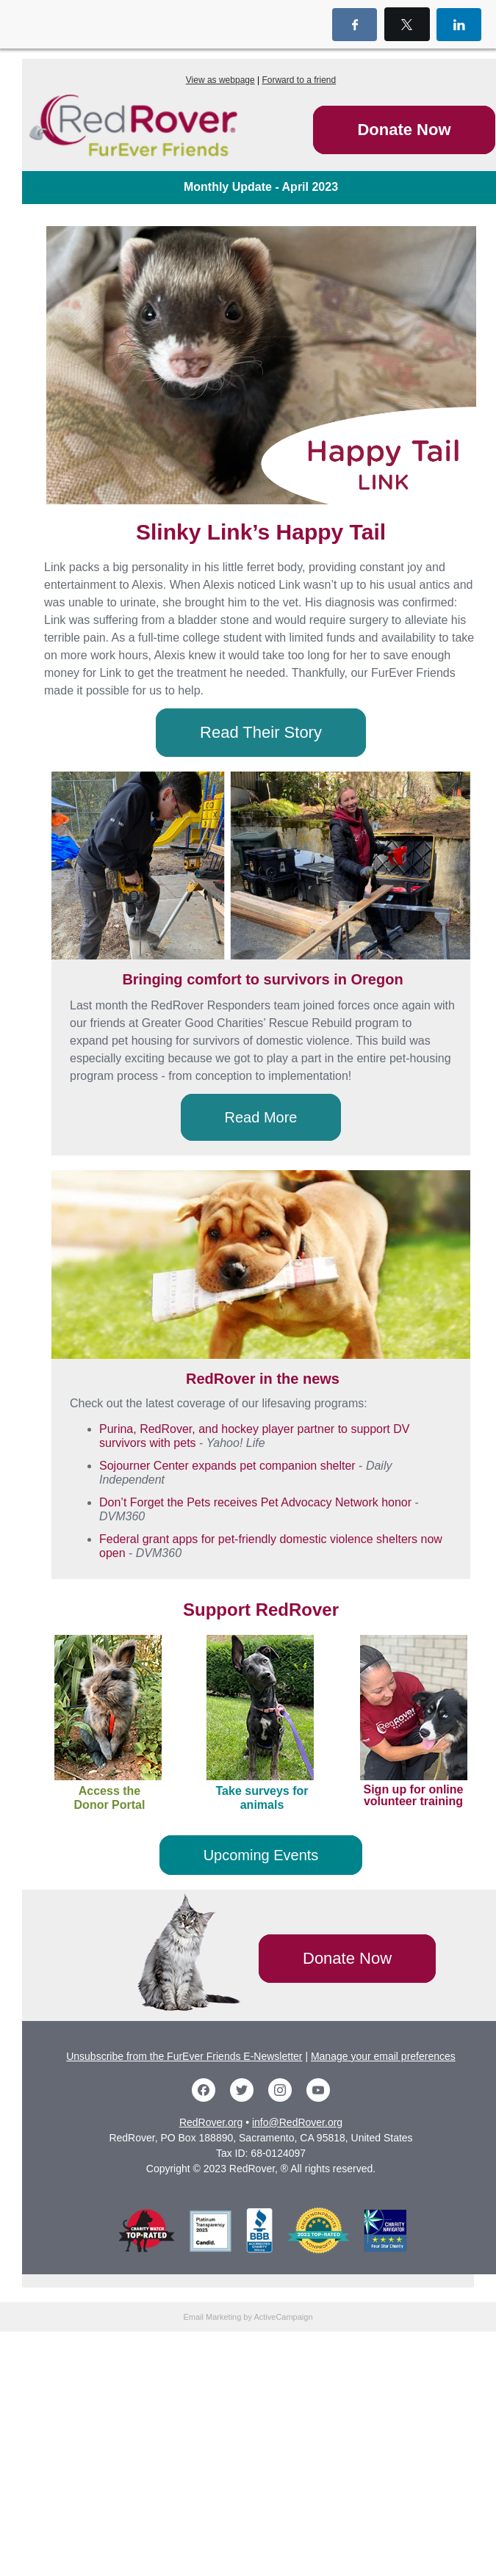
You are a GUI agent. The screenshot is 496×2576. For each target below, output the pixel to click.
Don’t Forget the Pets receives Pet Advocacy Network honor (255, 1502)
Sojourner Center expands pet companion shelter (227, 1465)
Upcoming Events (261, 1855)
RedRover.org (210, 2122)
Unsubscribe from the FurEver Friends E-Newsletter (184, 2056)
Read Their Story (261, 732)
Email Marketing (212, 2316)
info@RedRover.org (297, 2122)
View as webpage (220, 80)
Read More (261, 1117)
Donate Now (403, 129)
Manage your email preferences (383, 2056)
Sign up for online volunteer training (414, 1795)
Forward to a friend (299, 80)
